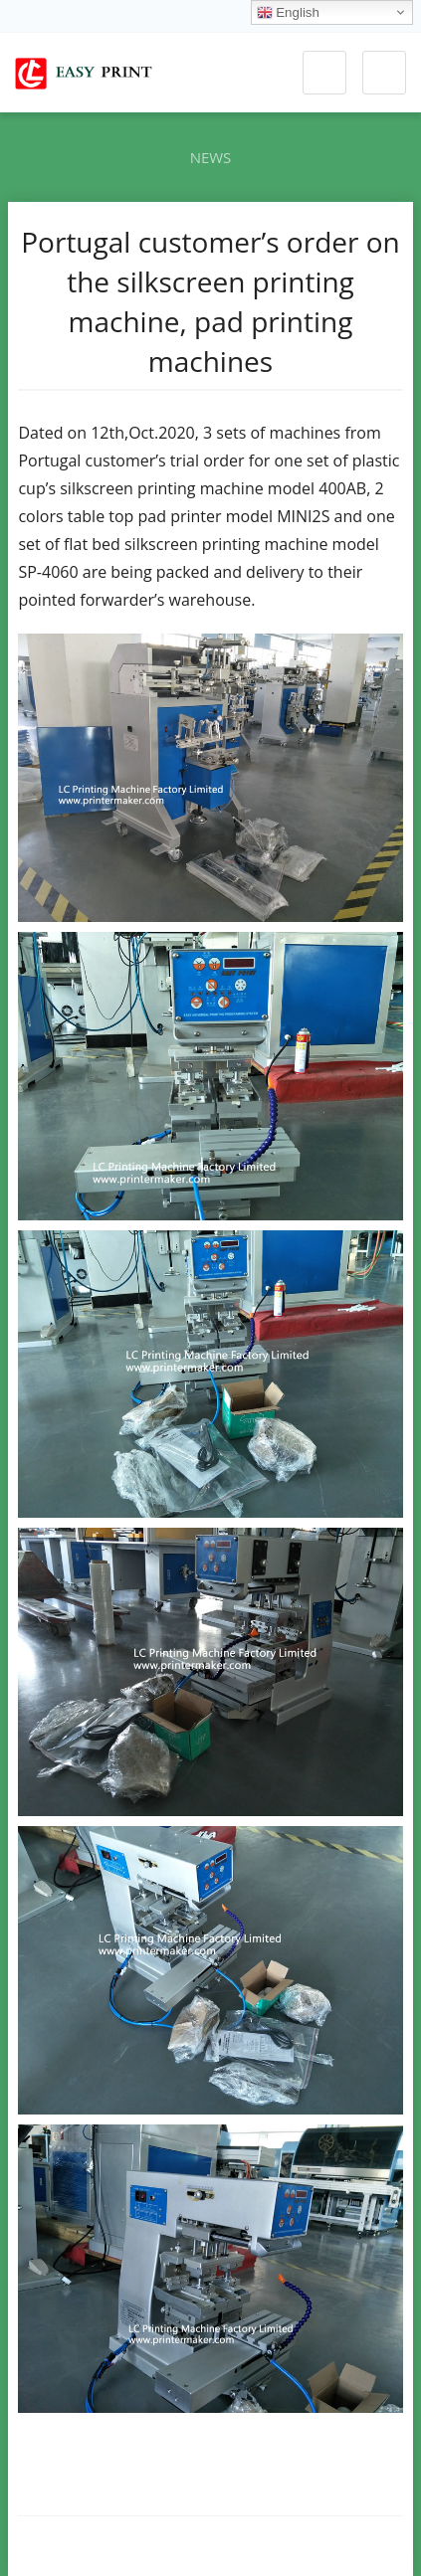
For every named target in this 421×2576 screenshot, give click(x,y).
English (288, 13)
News (211, 157)
